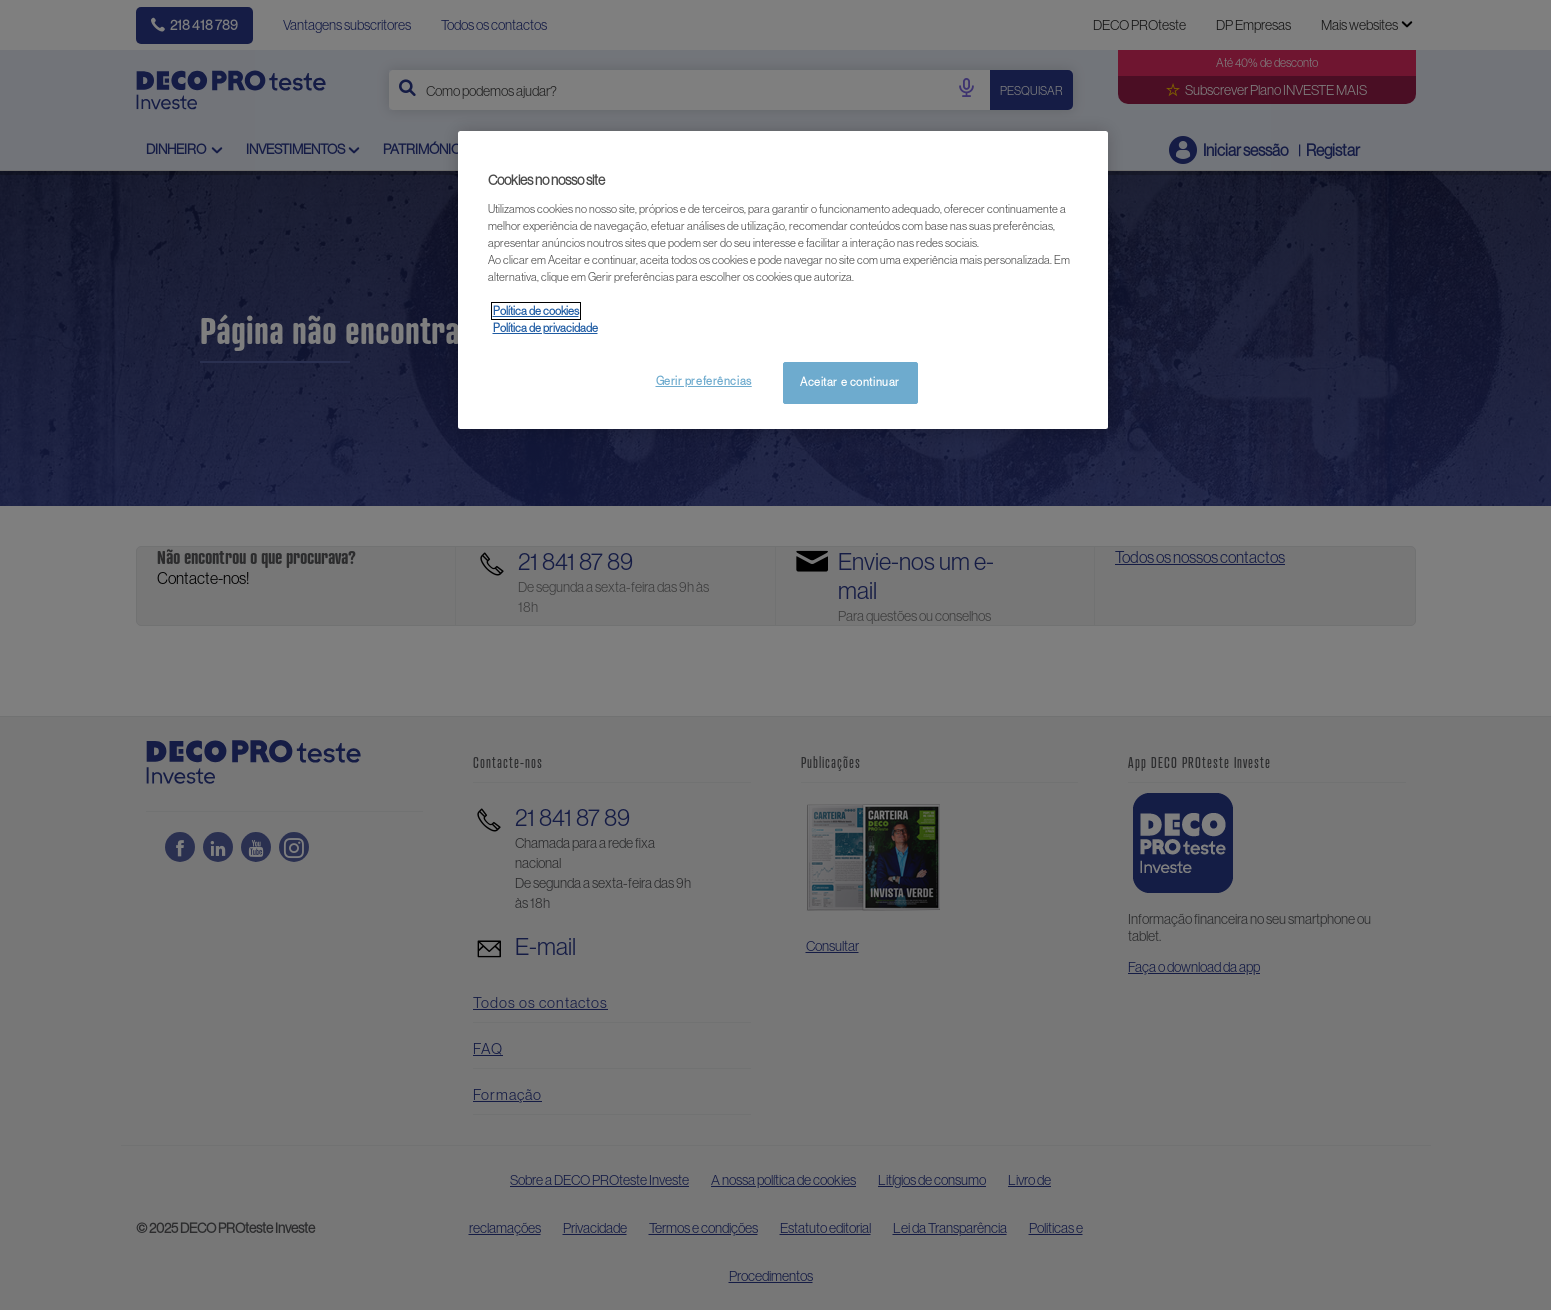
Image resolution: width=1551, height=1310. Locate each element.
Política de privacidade (545, 328)
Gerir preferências (704, 381)
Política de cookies (536, 311)
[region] (783, 280)
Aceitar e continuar (850, 382)
